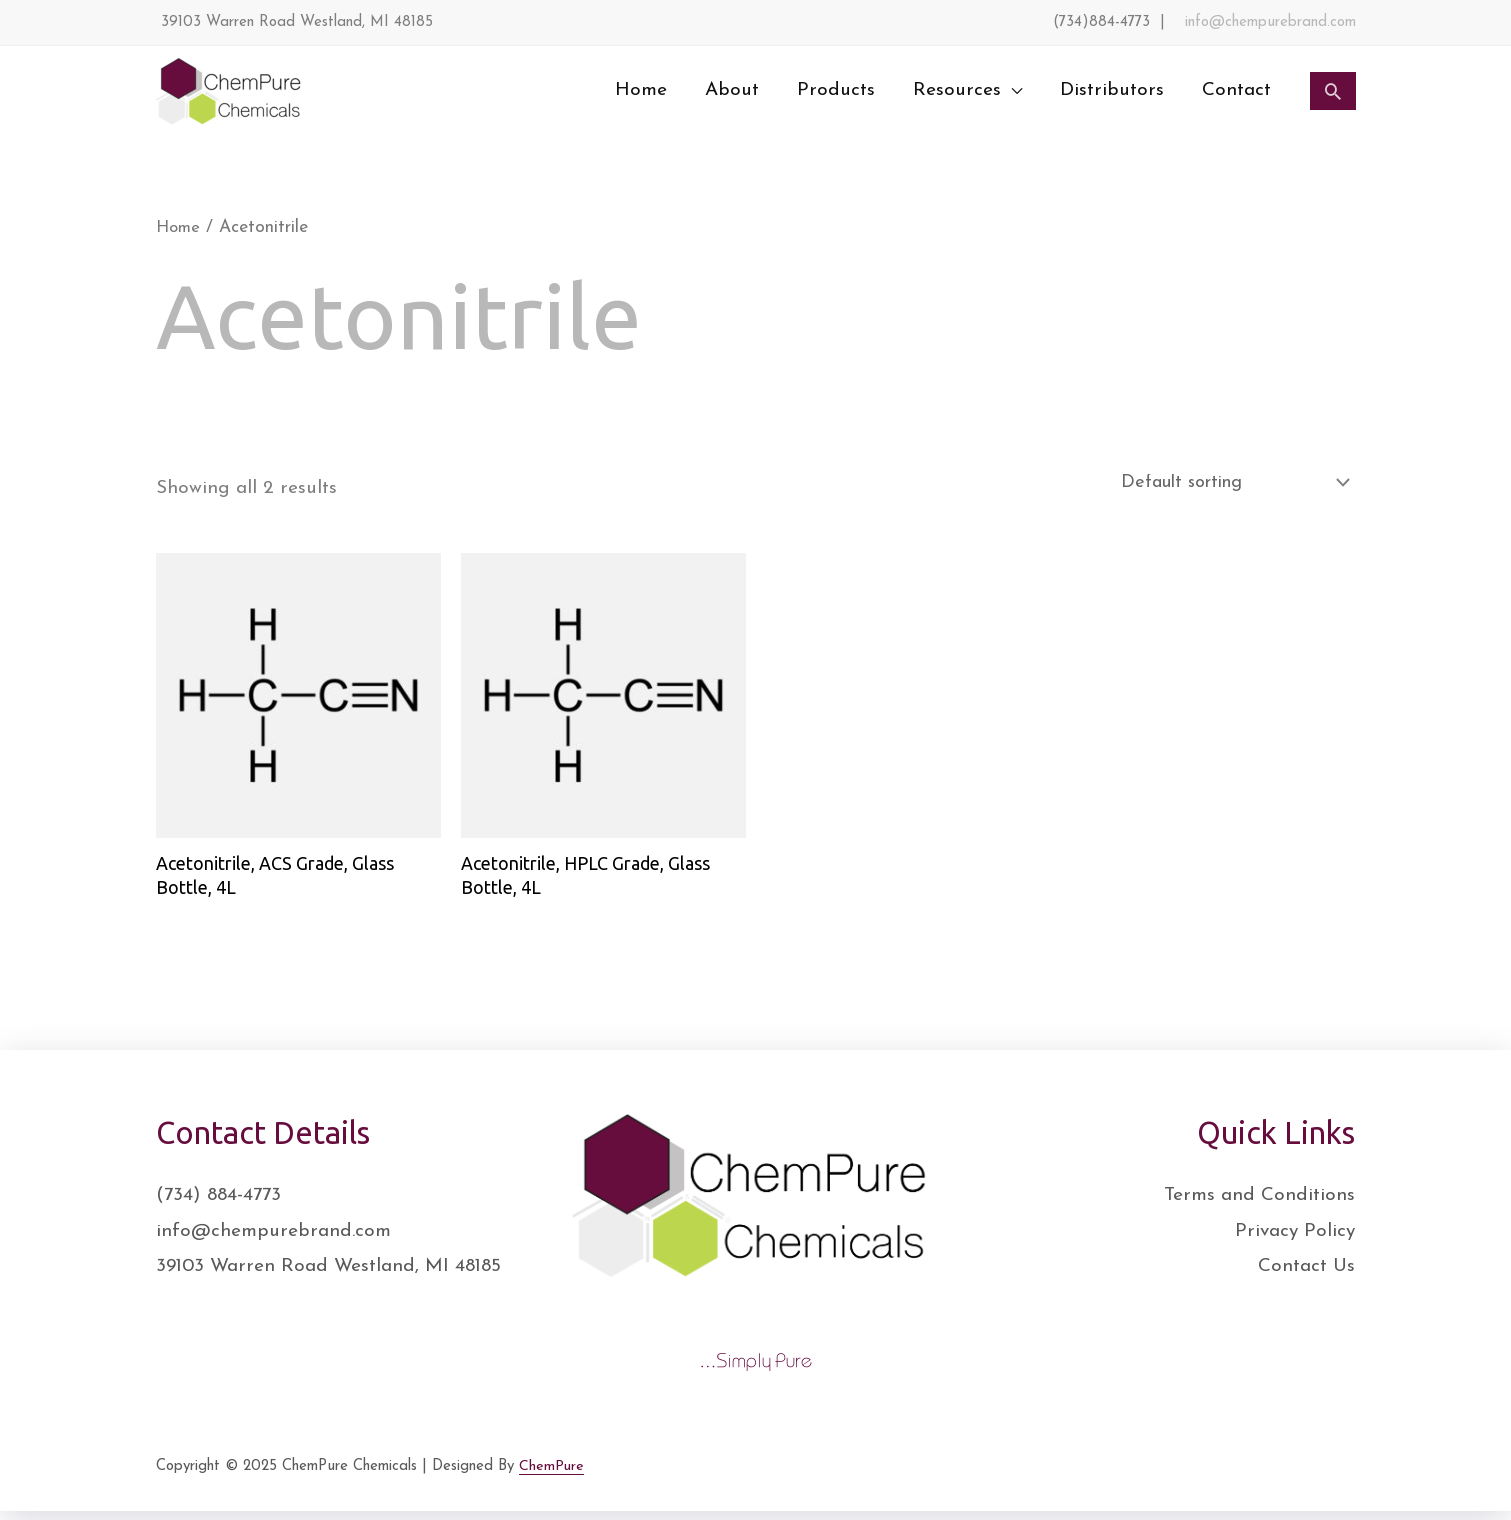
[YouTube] (1349, 1479)
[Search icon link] (1333, 91)
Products (836, 90)
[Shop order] (1217, 484)
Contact (1236, 90)
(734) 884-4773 (218, 1203)
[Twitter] (1261, 1479)
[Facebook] (1217, 1479)
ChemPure (552, 1474)
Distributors (1112, 90)
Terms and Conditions (1259, 1203)
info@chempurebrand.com (1270, 22)
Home (641, 90)
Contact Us (1306, 1274)
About (732, 90)
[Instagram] (1305, 1479)
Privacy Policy (1295, 1239)
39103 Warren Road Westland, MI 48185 (328, 1274)
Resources (957, 90)
